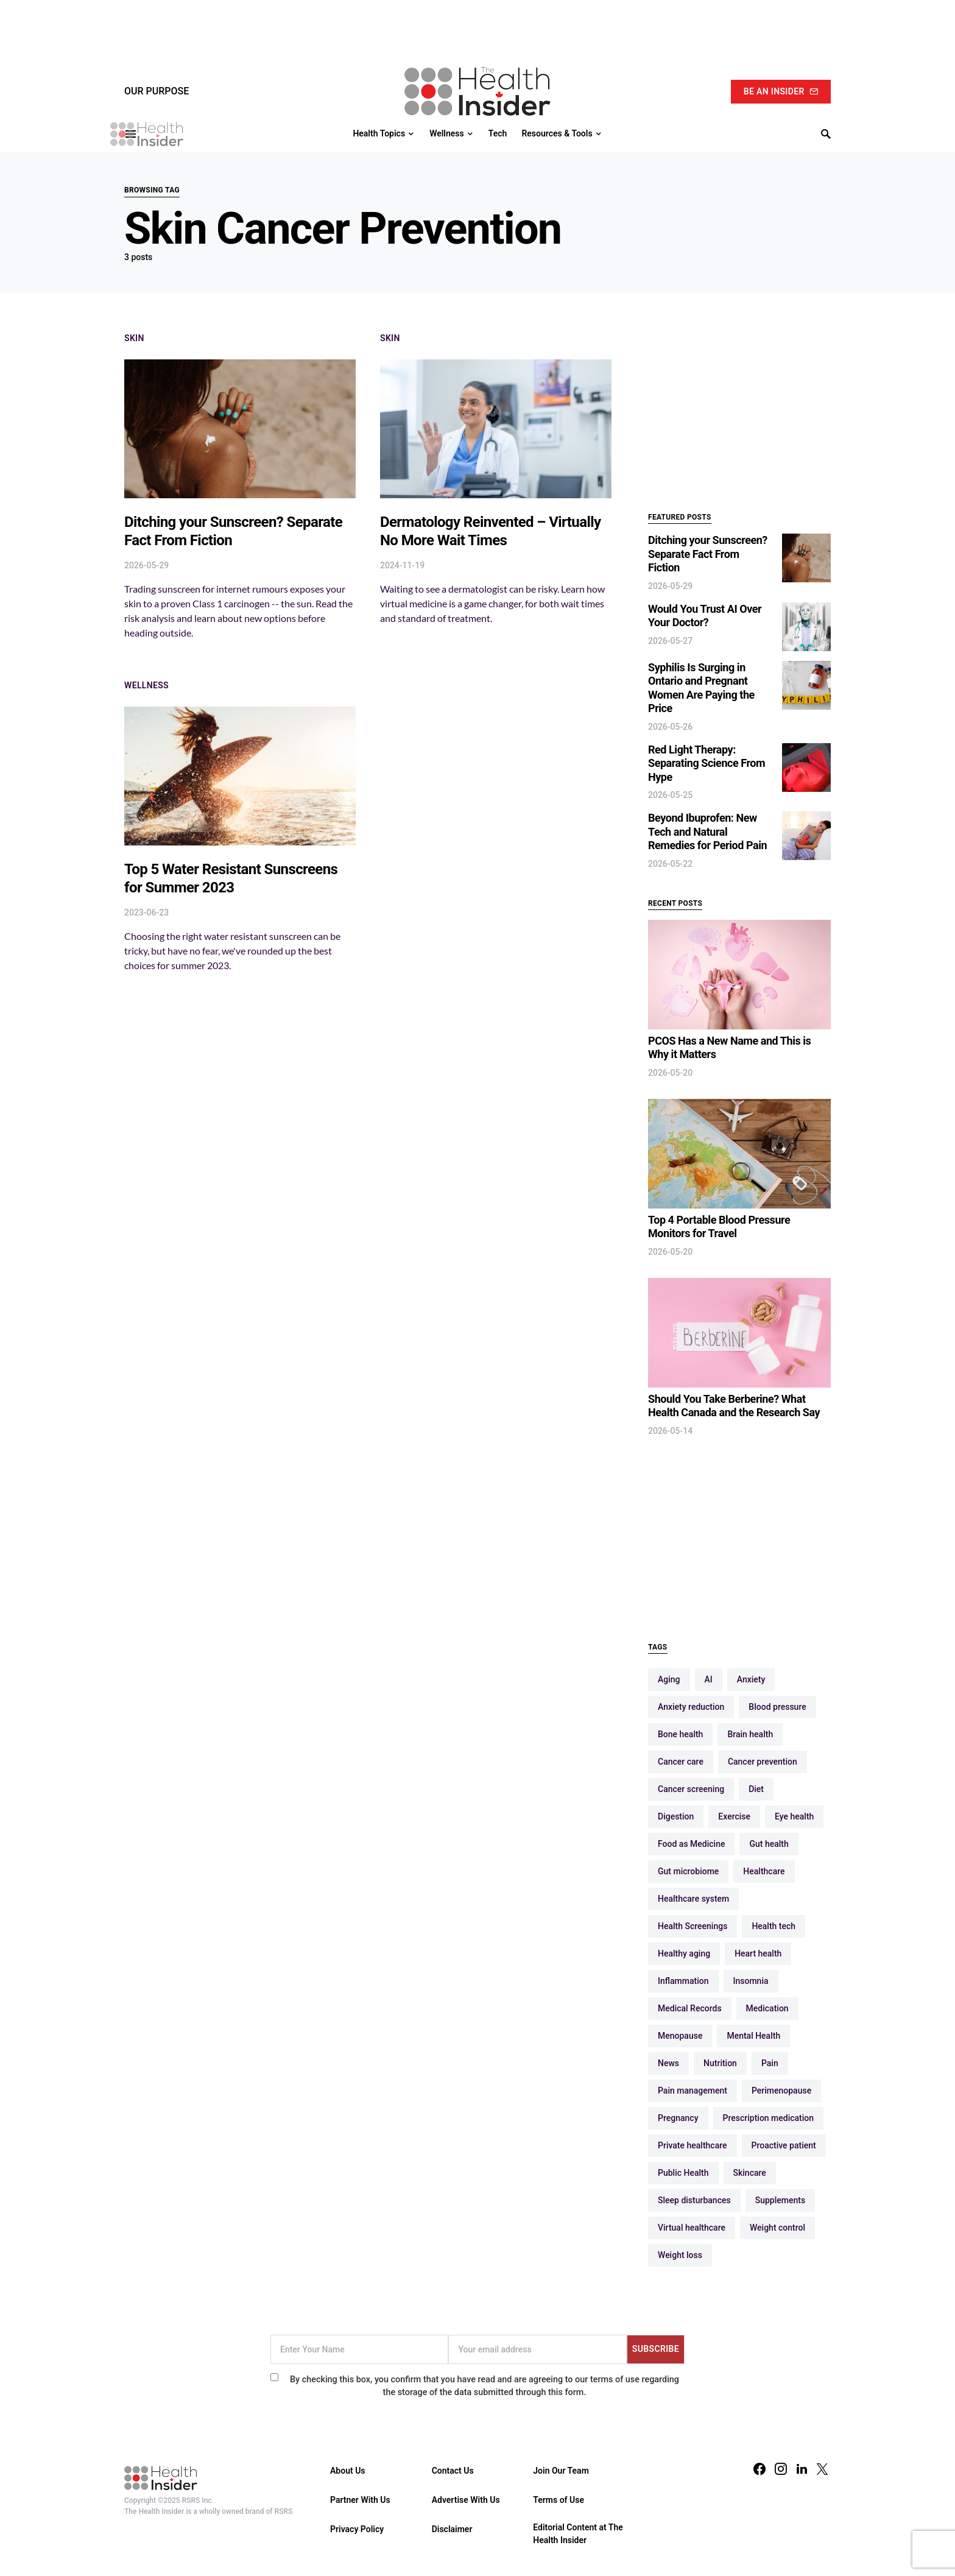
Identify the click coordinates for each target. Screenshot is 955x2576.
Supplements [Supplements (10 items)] (780, 2200)
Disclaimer (452, 2529)
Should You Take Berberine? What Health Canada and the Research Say (734, 1405)
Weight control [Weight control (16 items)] (777, 2227)
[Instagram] (781, 2469)
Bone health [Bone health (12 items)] (680, 1734)
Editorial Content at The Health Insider (578, 2533)
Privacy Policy (357, 2529)
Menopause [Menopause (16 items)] (680, 2036)
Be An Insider (781, 91)
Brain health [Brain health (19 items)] (750, 1734)
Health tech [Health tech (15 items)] (773, 1926)
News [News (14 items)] (668, 2063)
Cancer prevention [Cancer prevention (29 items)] (762, 1761)
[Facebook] (759, 2469)
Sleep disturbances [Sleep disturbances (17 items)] (694, 2200)
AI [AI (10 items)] (709, 1679)
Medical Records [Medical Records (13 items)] (690, 2008)
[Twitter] (822, 2469)
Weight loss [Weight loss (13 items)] (680, 2255)
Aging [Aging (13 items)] (669, 1679)
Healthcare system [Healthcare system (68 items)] (693, 1899)
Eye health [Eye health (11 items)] (794, 1816)
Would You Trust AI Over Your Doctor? (704, 615)
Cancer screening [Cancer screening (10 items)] (691, 1789)
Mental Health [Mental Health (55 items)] (753, 2036)
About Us (347, 2470)
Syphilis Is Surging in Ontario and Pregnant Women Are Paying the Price (701, 688)
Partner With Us (360, 2500)
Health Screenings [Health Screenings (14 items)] (692, 1926)
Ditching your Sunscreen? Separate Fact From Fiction (707, 554)
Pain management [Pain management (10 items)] (692, 2090)
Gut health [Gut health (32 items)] (768, 1844)
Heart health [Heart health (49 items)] (758, 1953)
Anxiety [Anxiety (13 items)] (751, 1679)
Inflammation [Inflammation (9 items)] (683, 1981)
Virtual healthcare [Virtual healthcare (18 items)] (691, 2227)
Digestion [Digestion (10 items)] (676, 1816)
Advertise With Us (466, 2500)
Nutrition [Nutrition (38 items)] (720, 2063)
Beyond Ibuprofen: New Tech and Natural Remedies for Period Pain (707, 831)
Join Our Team (560, 2470)
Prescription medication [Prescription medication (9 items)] (768, 2118)
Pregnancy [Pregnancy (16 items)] (678, 2118)
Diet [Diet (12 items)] (756, 1789)
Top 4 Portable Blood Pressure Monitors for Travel (719, 1226)
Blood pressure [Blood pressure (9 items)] (777, 1707)
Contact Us (453, 2470)
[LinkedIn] (802, 2469)
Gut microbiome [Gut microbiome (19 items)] (688, 1871)
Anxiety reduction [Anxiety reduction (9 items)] (691, 1707)
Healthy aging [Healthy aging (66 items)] (684, 1953)
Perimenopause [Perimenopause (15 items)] (781, 2090)
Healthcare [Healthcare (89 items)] (763, 1871)
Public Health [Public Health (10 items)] (683, 2173)
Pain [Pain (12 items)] (769, 2063)
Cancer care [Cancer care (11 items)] (680, 1761)
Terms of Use (558, 2500)
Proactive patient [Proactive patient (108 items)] (784, 2145)
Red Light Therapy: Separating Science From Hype (706, 763)
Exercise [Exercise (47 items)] (734, 1816)
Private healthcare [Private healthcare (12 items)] (692, 2145)
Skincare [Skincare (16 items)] (749, 2173)
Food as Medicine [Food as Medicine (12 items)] (691, 1844)
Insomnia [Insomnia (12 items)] (751, 1981)
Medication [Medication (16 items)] (767, 2008)
